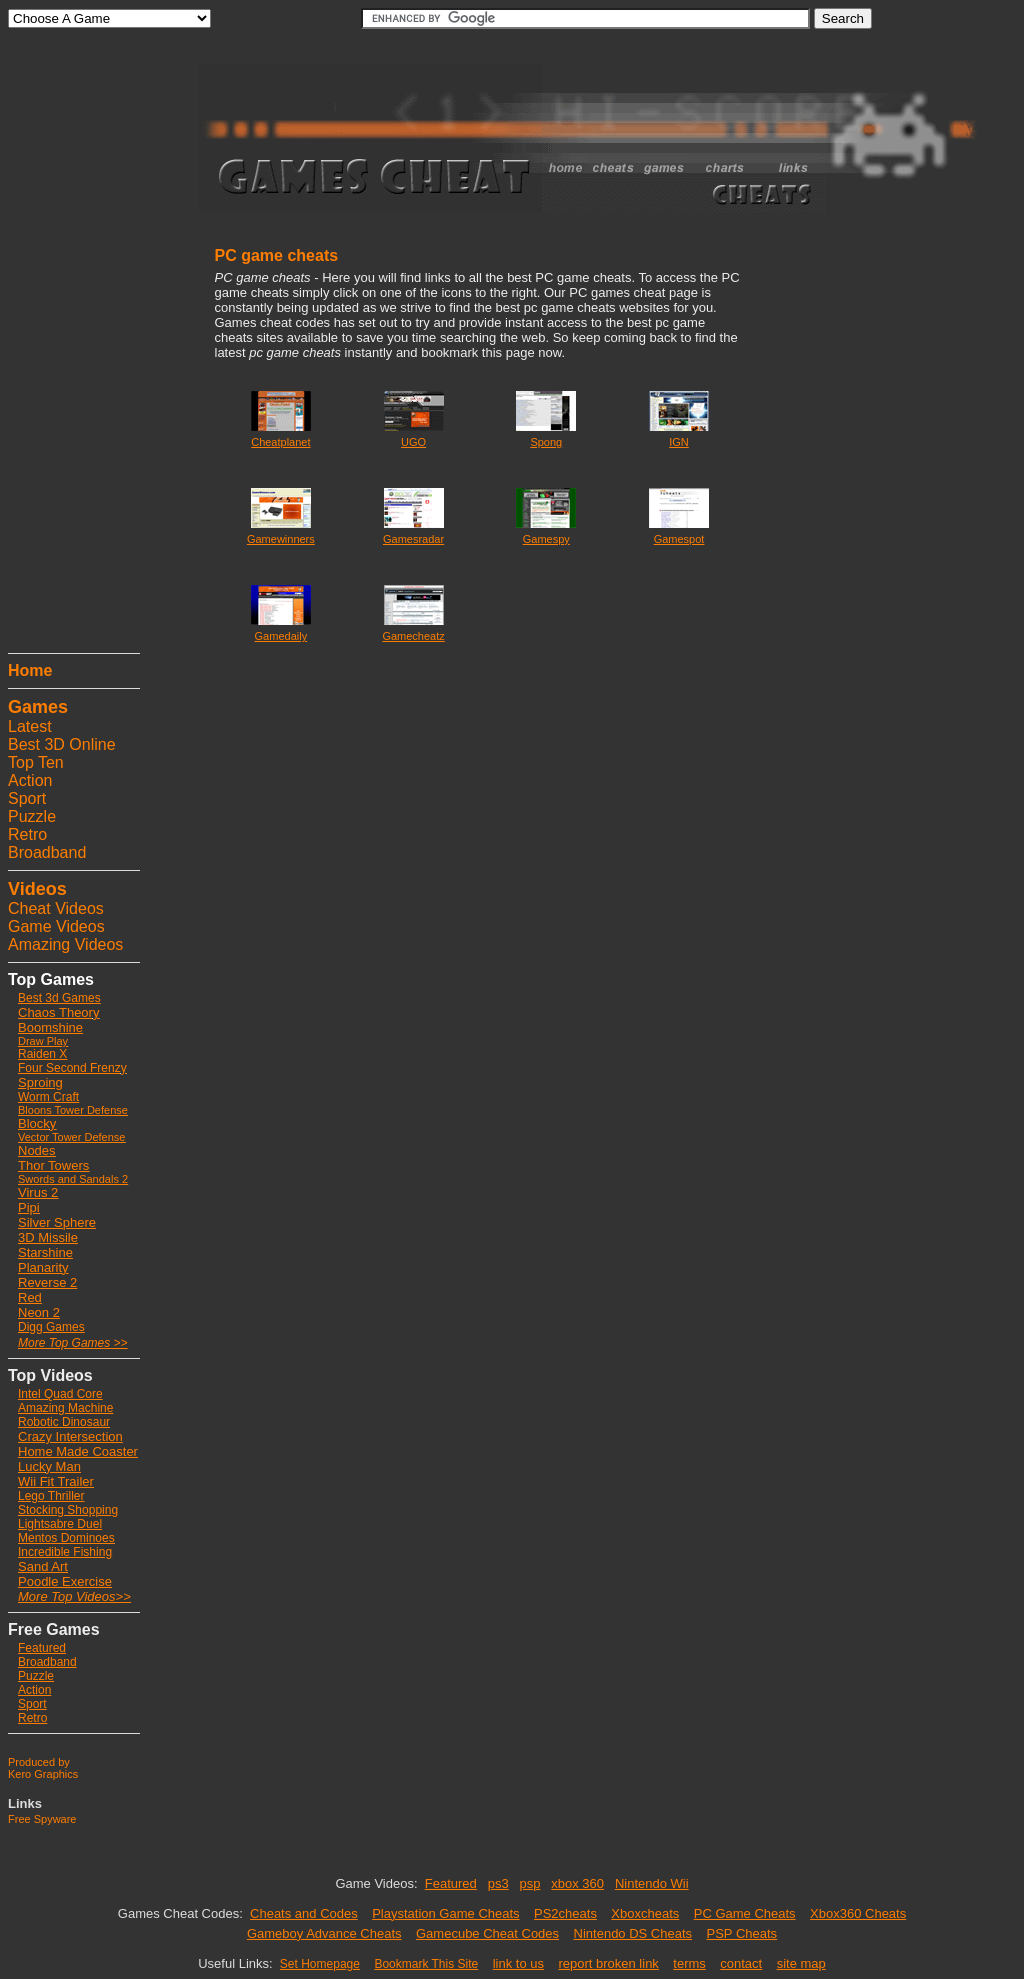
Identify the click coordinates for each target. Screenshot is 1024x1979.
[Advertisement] (68, 345)
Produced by (39, 1762)
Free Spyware (42, 1819)
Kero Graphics (43, 1774)
